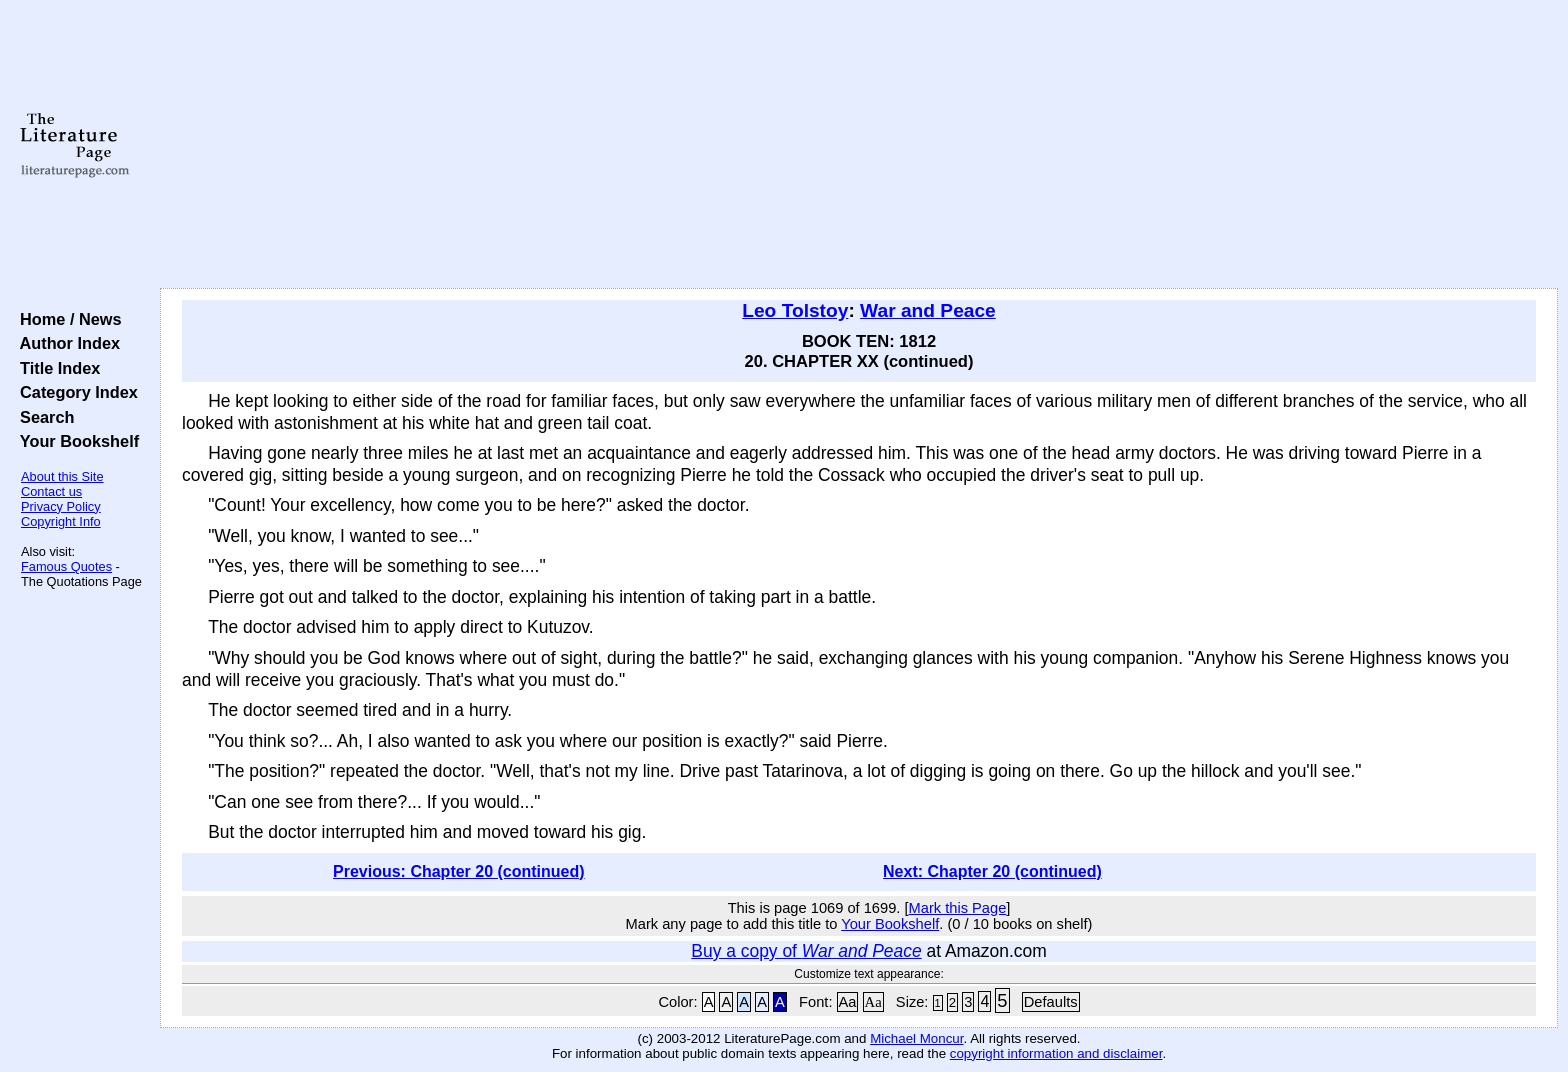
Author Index (65, 343)
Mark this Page (958, 908)
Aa (848, 1002)
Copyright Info (61, 521)
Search (42, 417)
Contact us (51, 491)
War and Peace (928, 310)
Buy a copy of (806, 951)
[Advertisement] (859, 145)
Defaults (1051, 1002)
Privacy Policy (61, 506)
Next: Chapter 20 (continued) (992, 871)
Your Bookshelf (75, 441)
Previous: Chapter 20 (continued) (459, 871)
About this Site (62, 476)
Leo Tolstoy (795, 310)
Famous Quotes (66, 566)
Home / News (66, 319)
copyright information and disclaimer (1056, 1053)
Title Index (55, 368)
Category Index (74, 392)
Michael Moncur (916, 1038)
